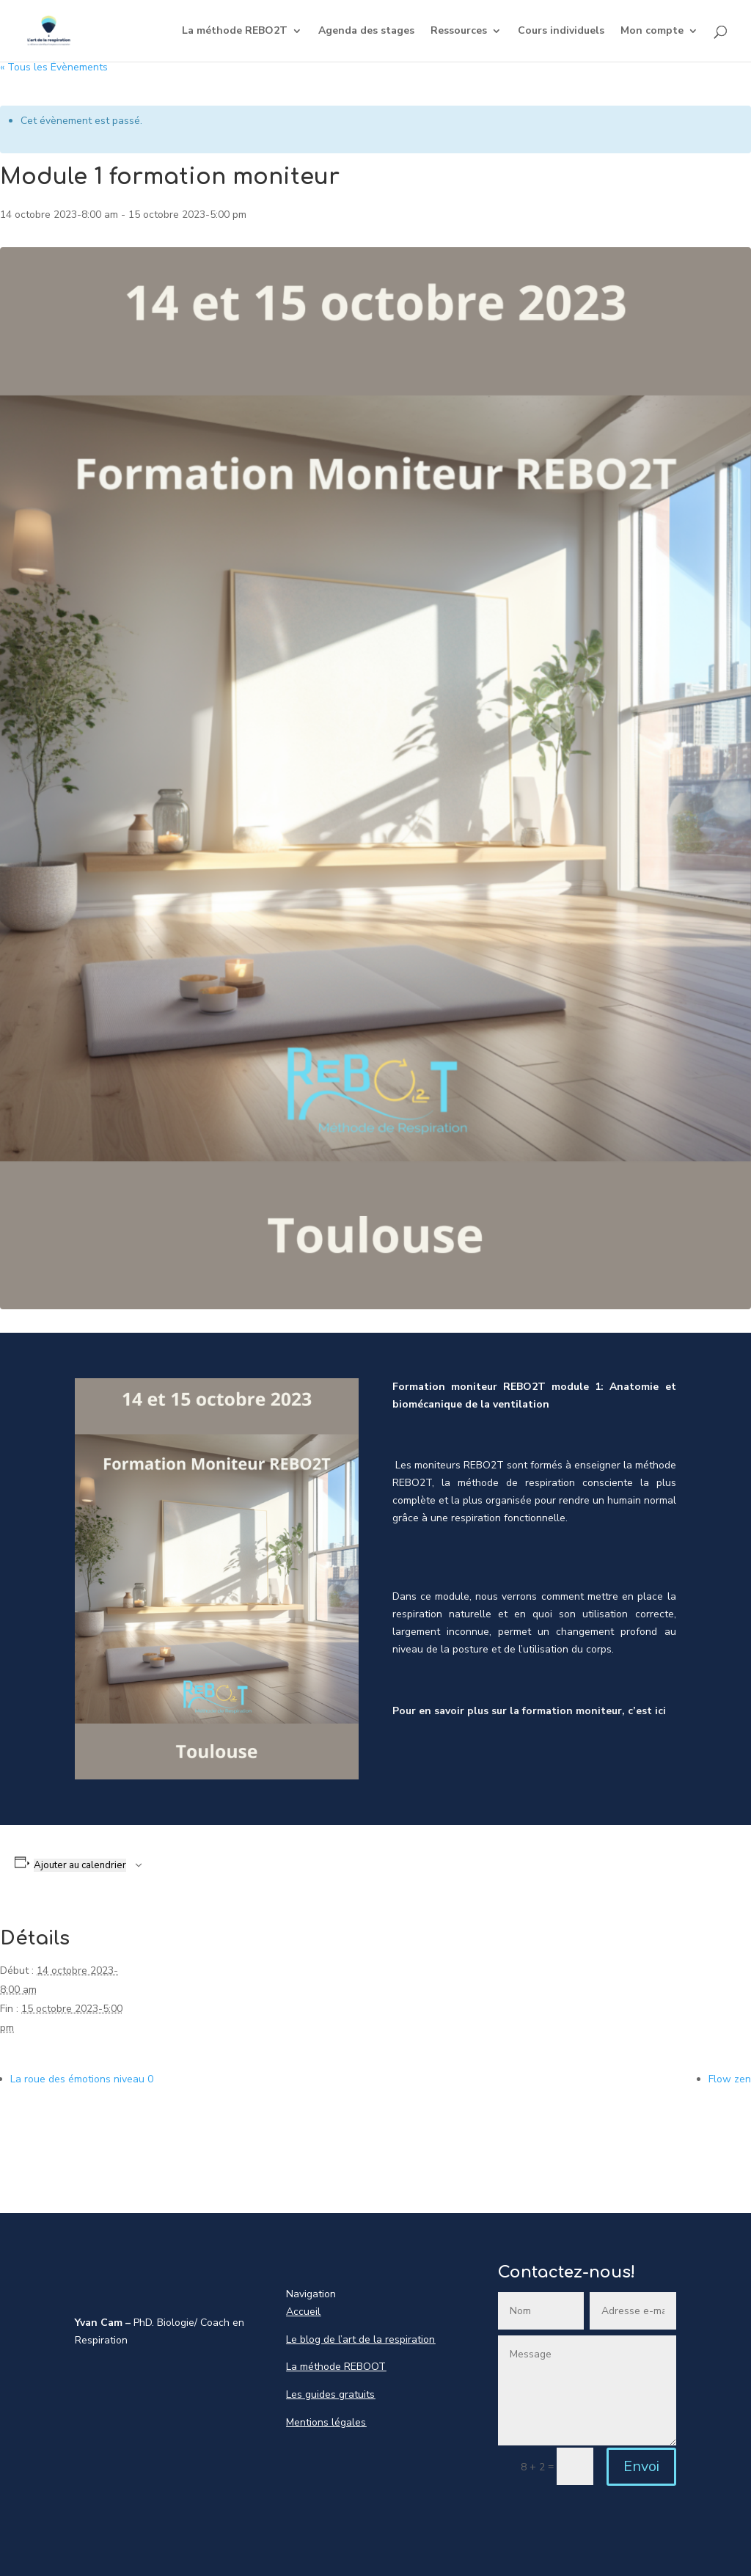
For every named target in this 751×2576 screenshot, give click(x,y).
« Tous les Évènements (54, 67)
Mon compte (652, 31)
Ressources (459, 31)
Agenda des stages (366, 31)
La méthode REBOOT (336, 2367)
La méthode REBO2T (234, 31)
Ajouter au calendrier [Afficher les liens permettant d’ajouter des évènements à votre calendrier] (80, 1865)
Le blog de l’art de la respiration (360, 2339)
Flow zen (729, 2079)
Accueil (303, 2312)
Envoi (641, 2466)
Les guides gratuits (330, 2394)
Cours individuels (561, 31)
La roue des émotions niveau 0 (81, 2079)
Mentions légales (326, 2422)
